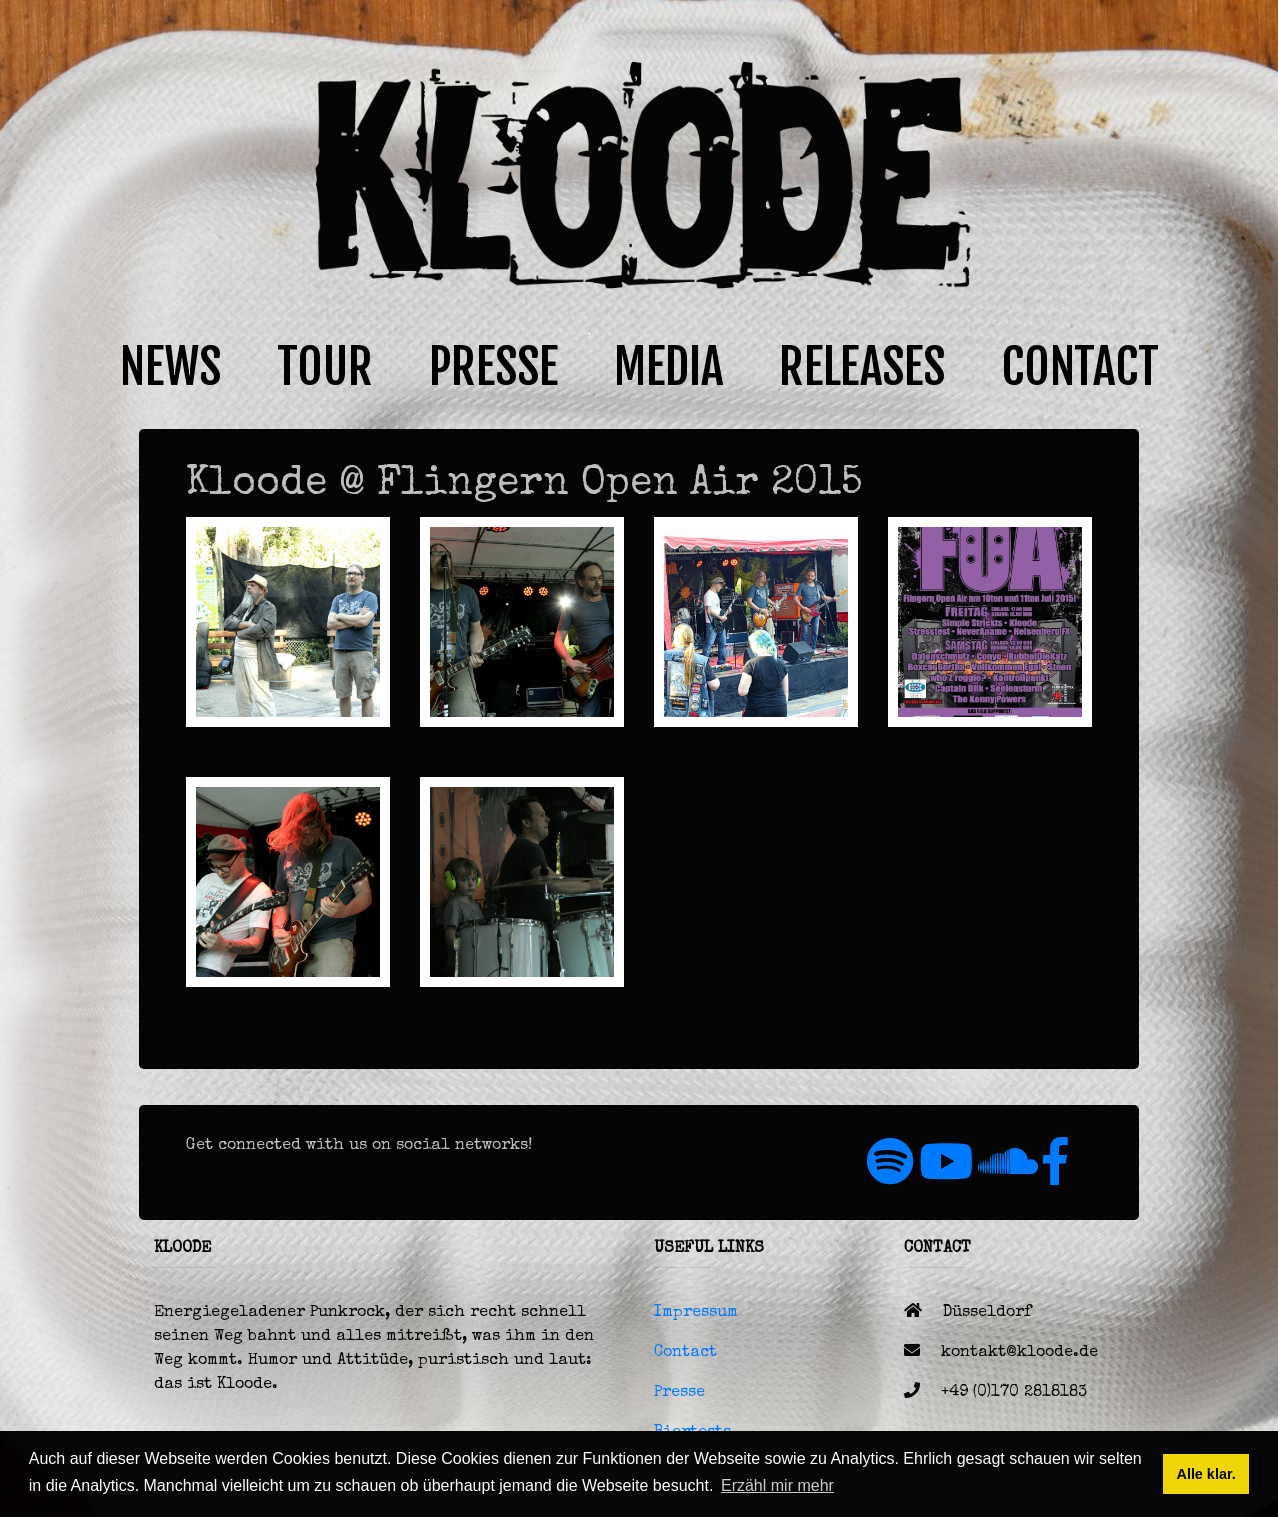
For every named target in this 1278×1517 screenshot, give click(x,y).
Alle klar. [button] (1205, 1474)
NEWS (170, 367)
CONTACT (1080, 367)
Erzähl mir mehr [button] (777, 1485)
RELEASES (862, 367)
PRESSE (493, 367)
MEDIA (668, 367)
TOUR (325, 367)
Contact (685, 1353)
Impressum (696, 1313)
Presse (679, 1393)
